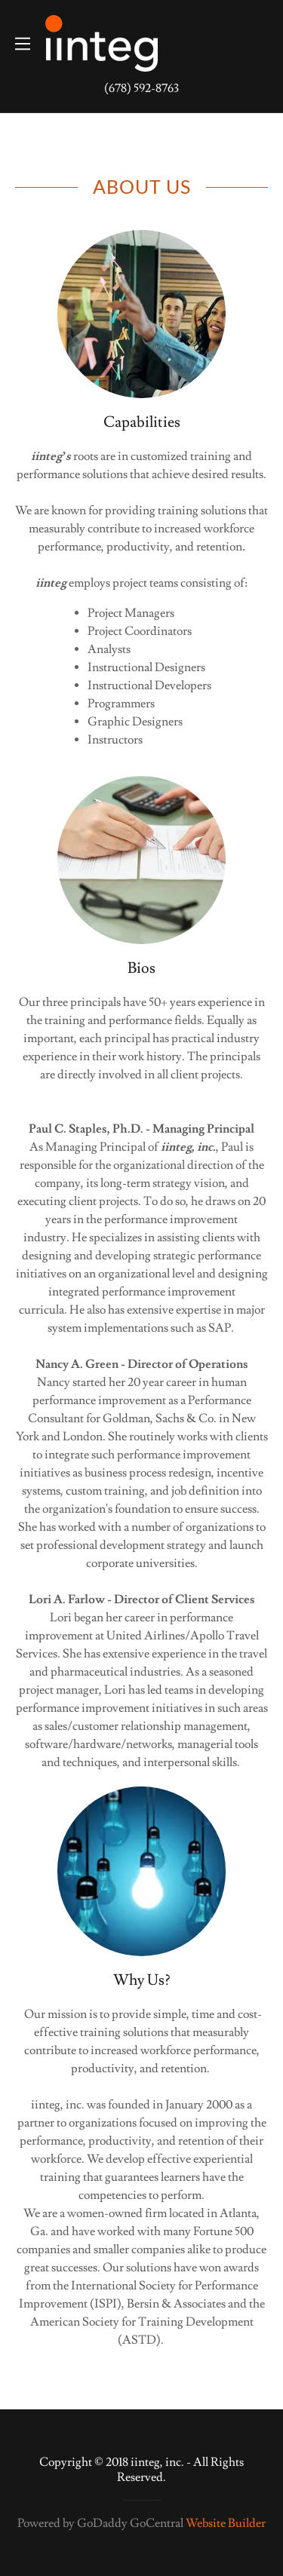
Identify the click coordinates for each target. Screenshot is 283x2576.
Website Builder (226, 2523)
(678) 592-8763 (141, 88)
